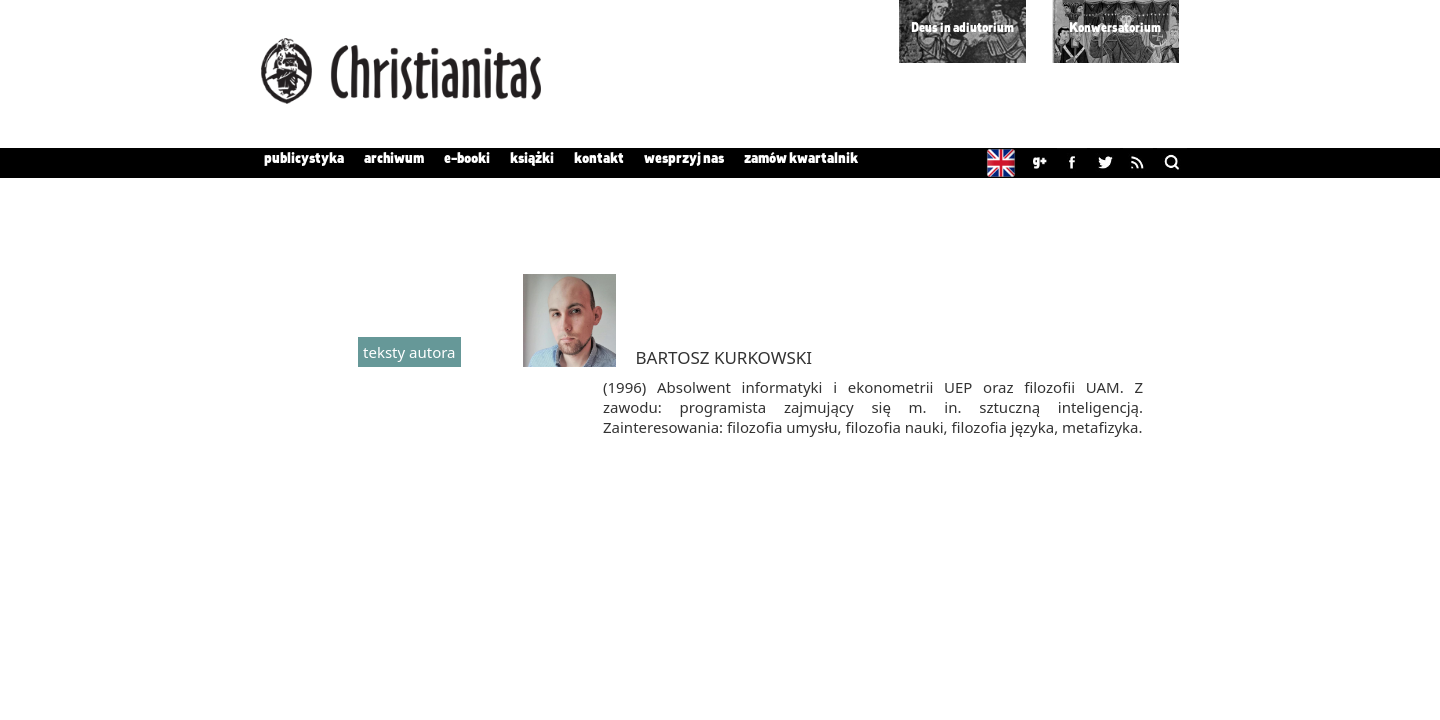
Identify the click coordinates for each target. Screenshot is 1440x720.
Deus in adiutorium (962, 28)
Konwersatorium (1115, 28)
